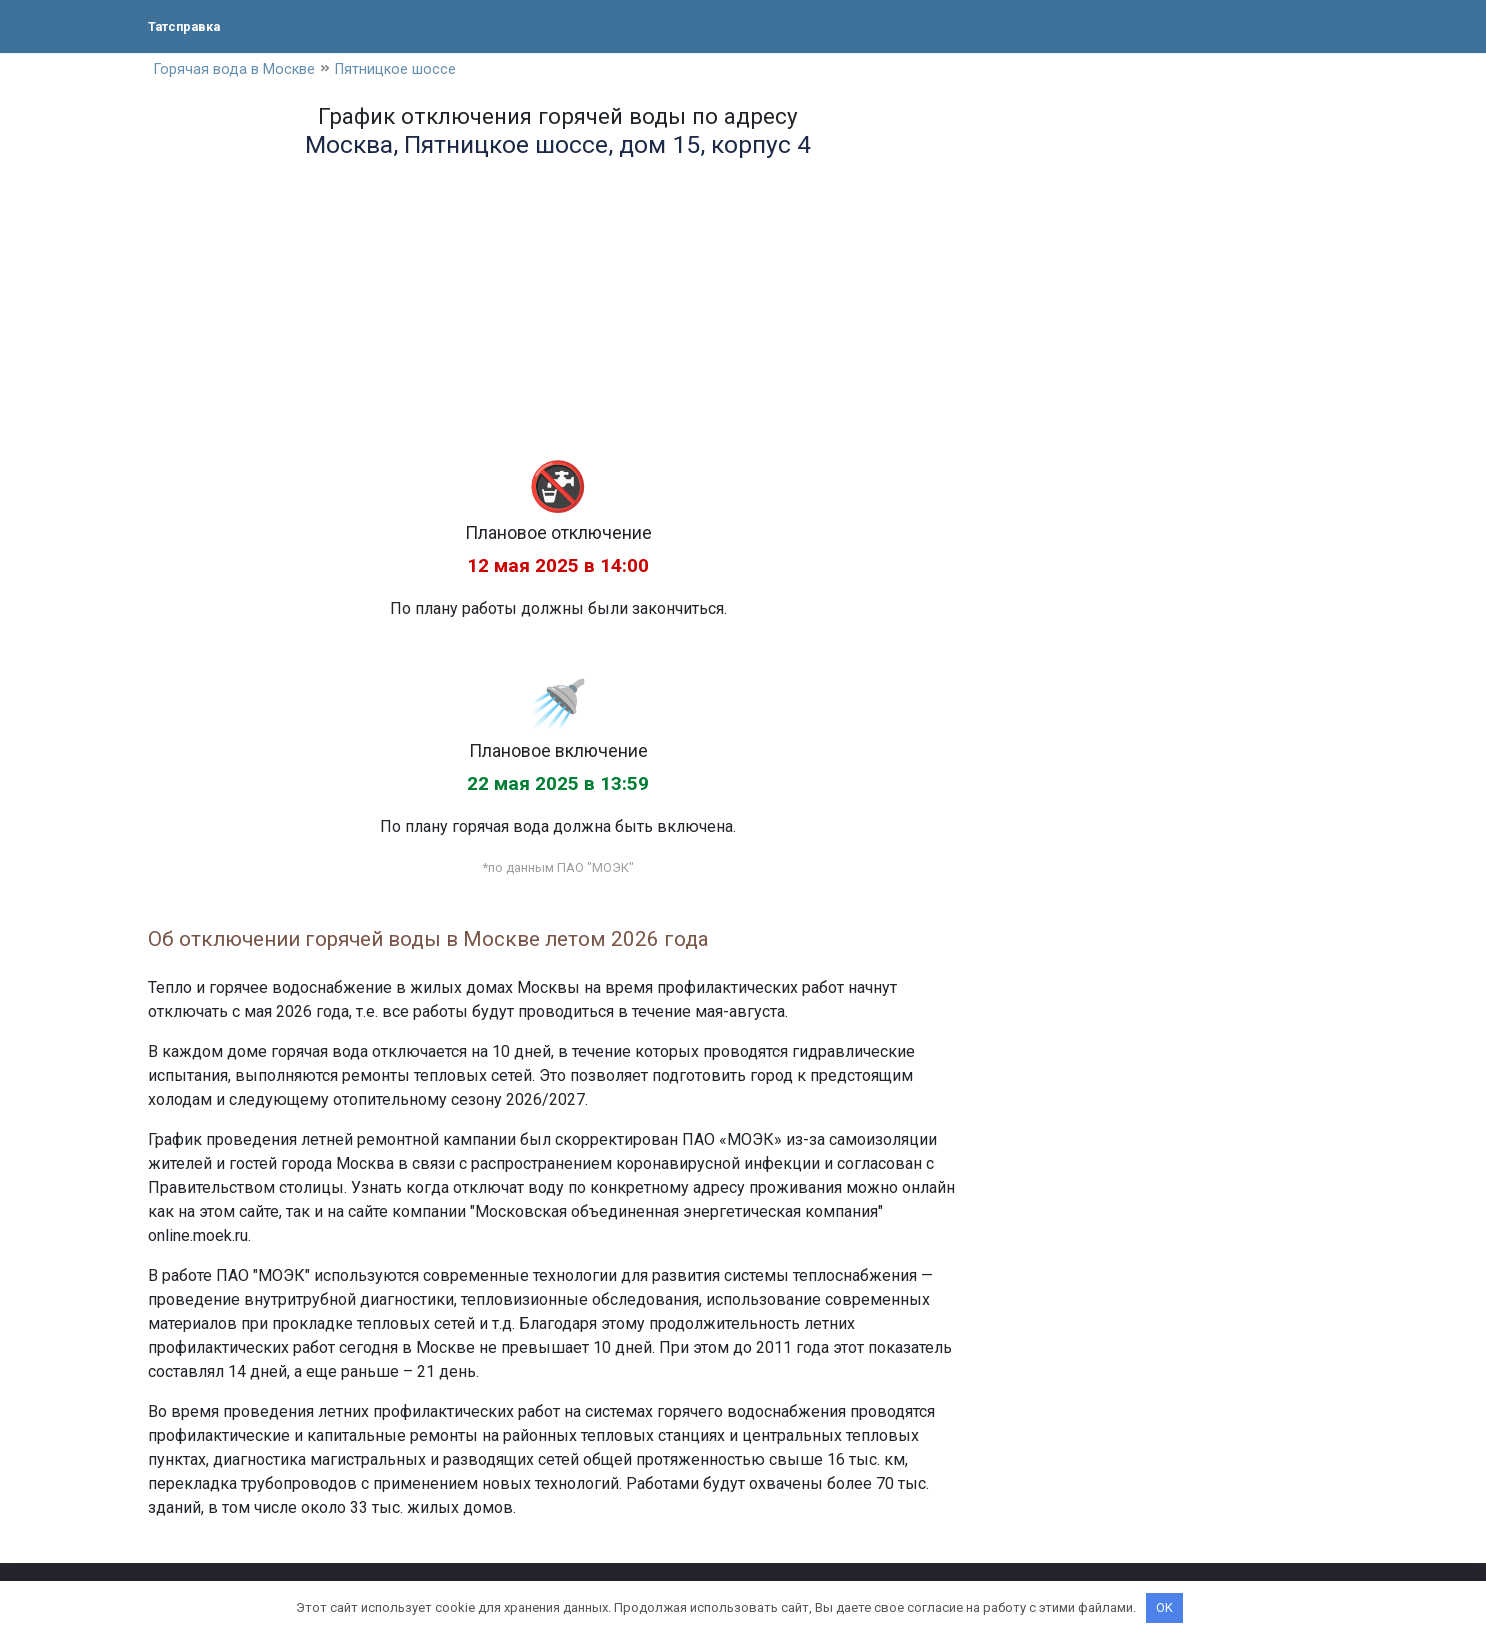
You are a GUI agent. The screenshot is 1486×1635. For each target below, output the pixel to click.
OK (1164, 1607)
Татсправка (193, 25)
